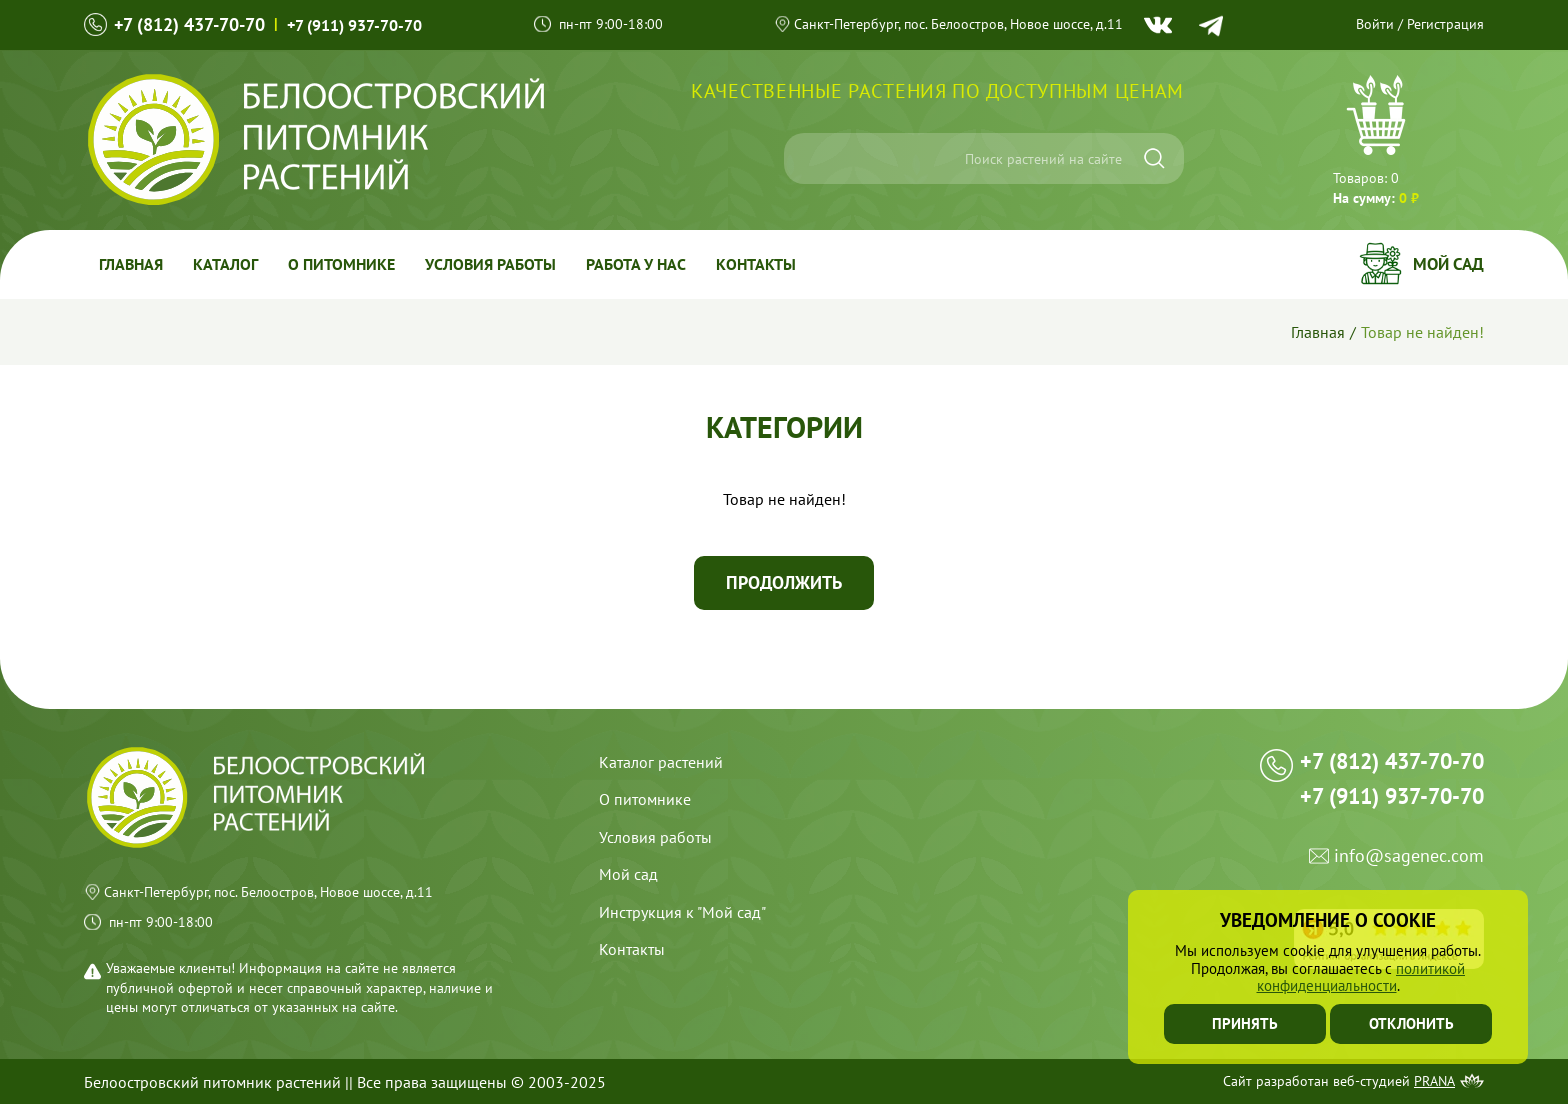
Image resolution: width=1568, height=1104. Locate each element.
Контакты (756, 264)
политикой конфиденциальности (1361, 977)
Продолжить (784, 582)
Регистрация (1445, 24)
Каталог (225, 264)
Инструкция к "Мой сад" (682, 912)
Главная (131, 264)
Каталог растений (661, 762)
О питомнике (341, 264)
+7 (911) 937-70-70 (354, 25)
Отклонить (1411, 1023)
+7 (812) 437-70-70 (189, 24)
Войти (1375, 24)
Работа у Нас (636, 264)
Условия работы (490, 264)
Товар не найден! (1422, 332)
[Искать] (1154, 158)
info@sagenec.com (1409, 856)
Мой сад (1448, 264)
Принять (1245, 1023)
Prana (1434, 1081)
